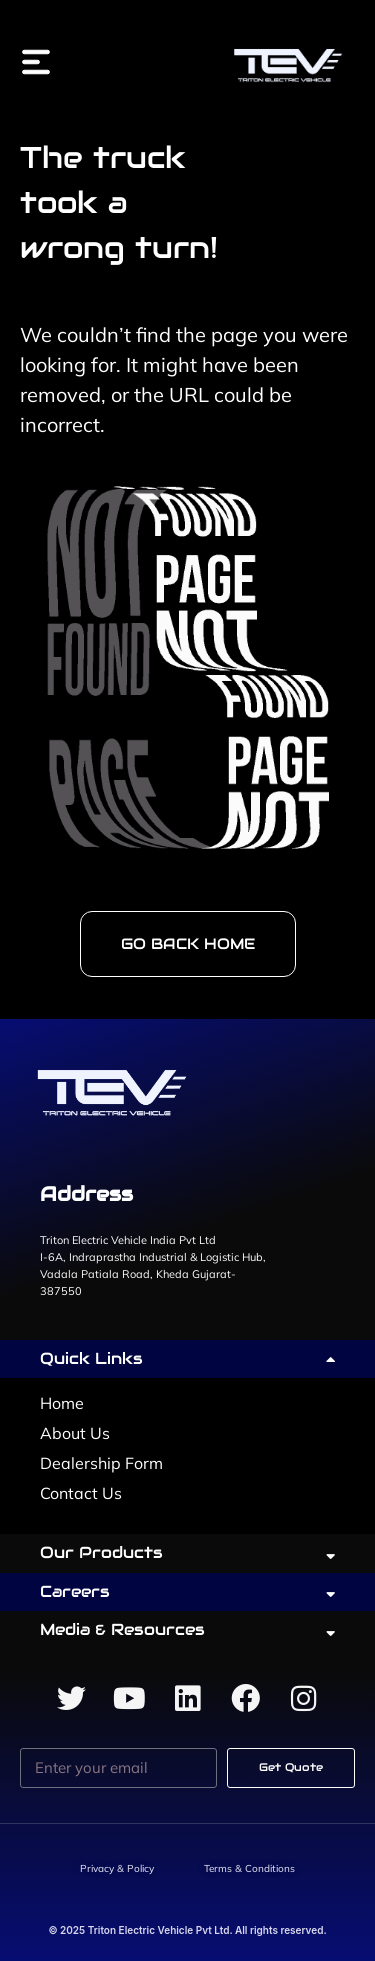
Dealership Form (101, 1463)
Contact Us (81, 1493)
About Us (75, 1433)
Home (62, 1403)
